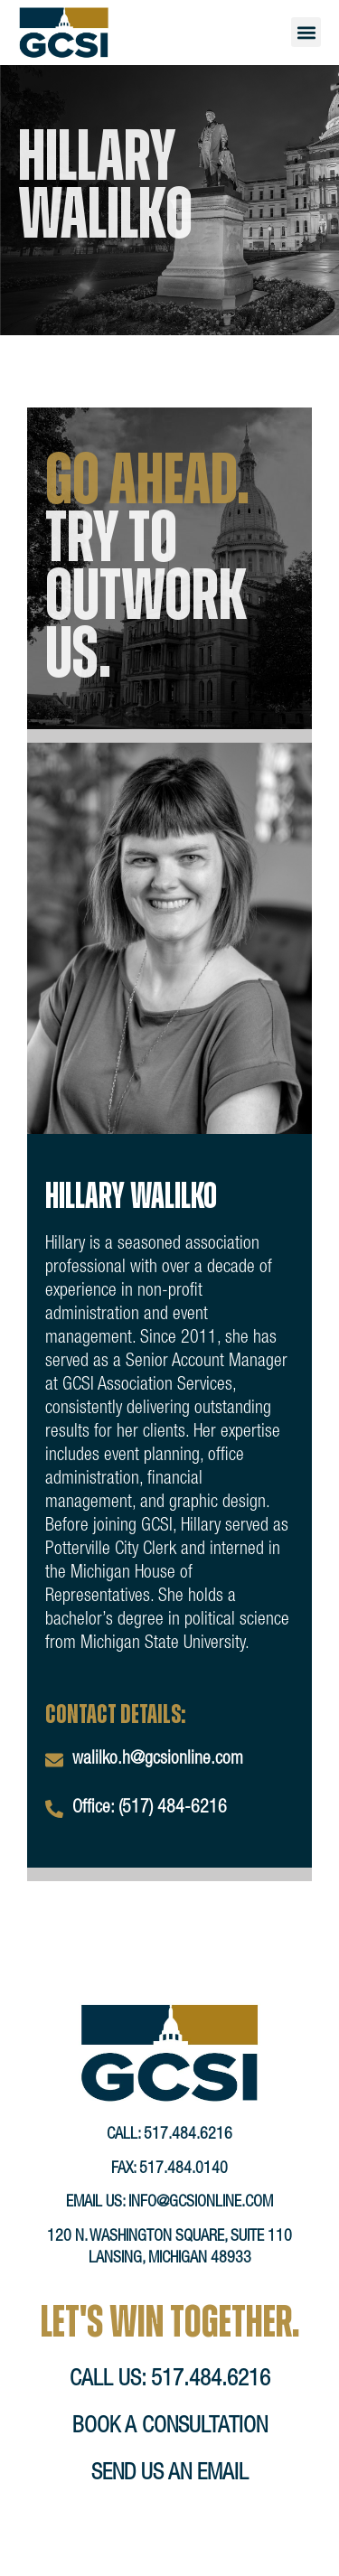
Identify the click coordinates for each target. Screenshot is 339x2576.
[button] (306, 32)
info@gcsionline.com (200, 2229)
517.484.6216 (188, 2161)
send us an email (170, 2500)
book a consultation (170, 2453)
